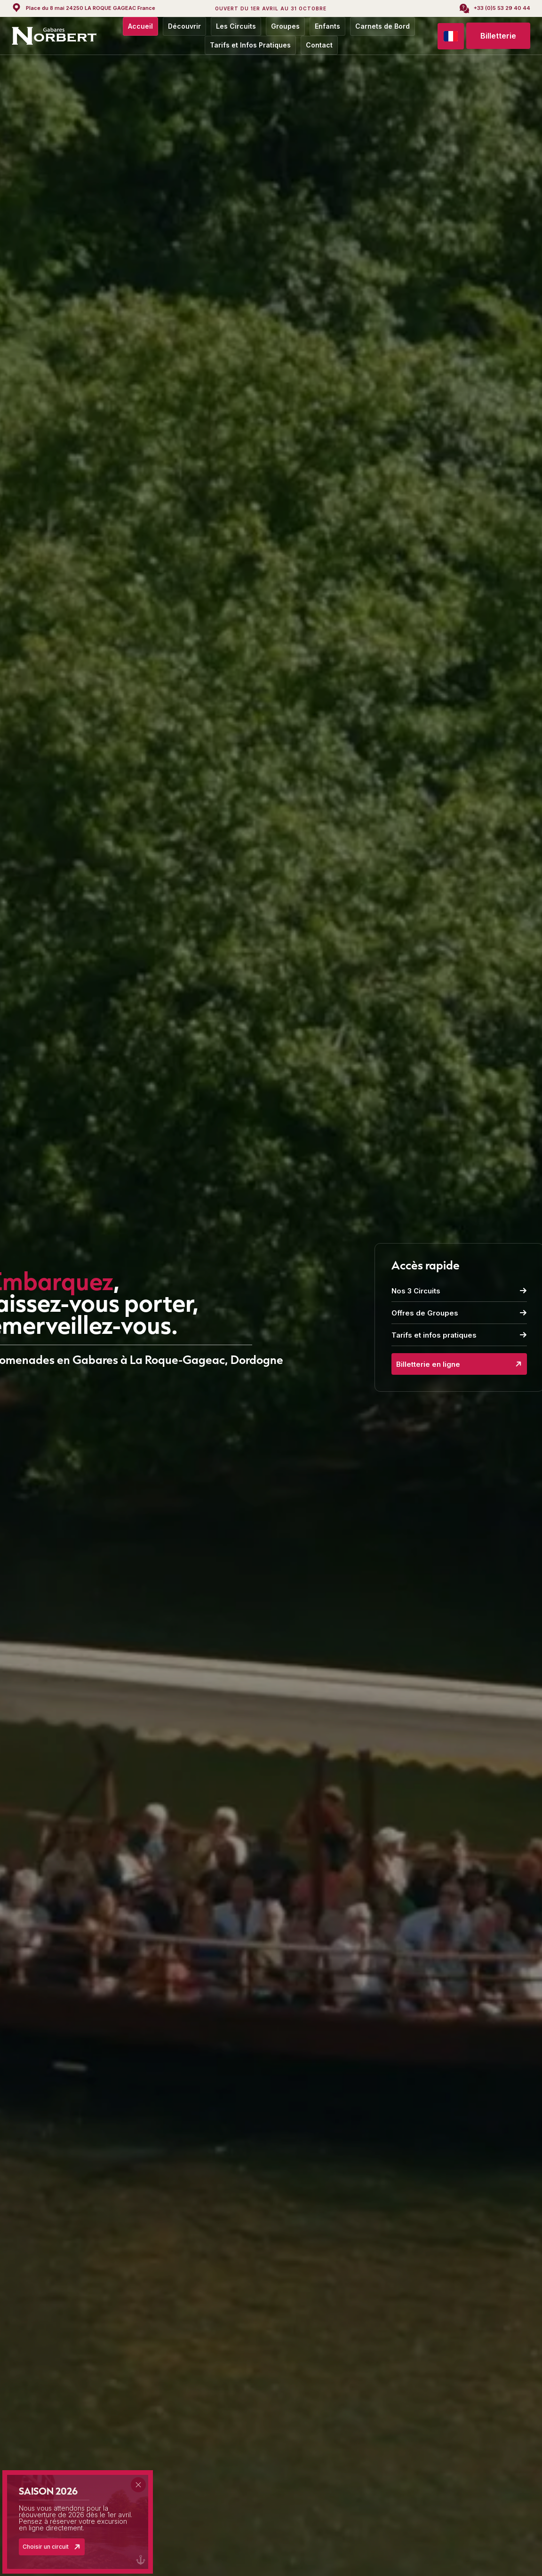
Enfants (327, 26)
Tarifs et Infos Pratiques (250, 45)
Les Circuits (236, 26)
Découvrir (184, 26)
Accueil (140, 26)
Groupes (285, 26)
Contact (319, 45)
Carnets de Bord (382, 26)
